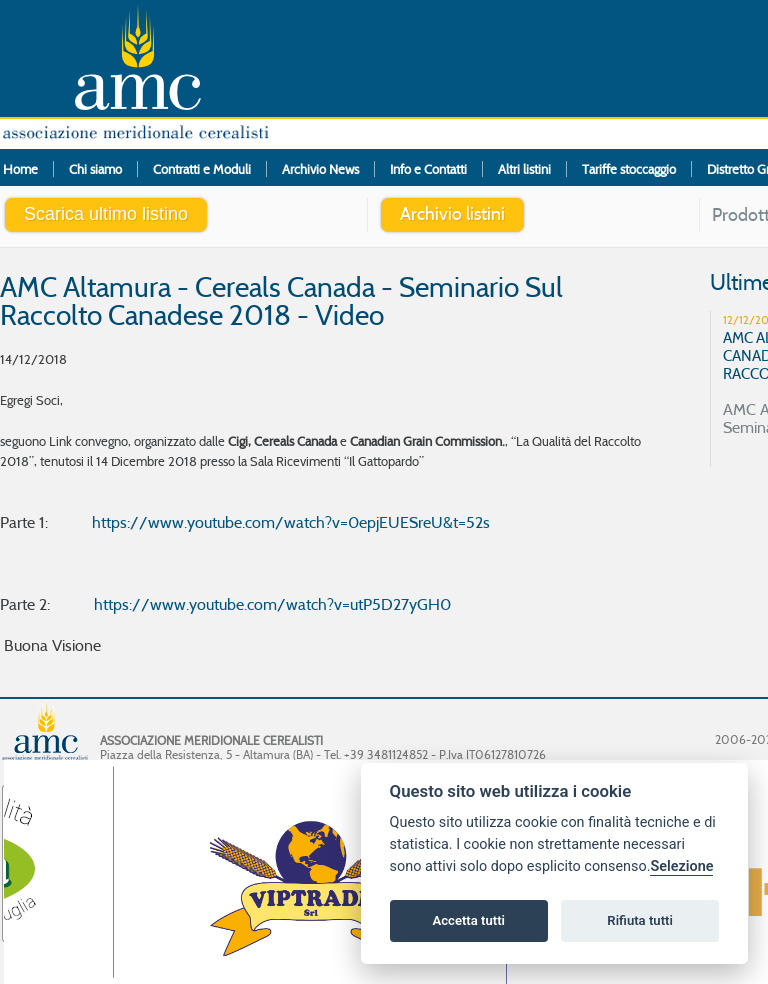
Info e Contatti (428, 169)
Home (20, 169)
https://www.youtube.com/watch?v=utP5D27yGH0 (272, 604)
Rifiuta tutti (640, 920)
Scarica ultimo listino (106, 214)
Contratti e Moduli (202, 169)
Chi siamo (95, 169)
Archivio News (320, 169)
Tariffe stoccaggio (629, 169)
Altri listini (524, 169)
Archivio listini (452, 214)
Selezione (681, 866)
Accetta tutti (468, 920)
